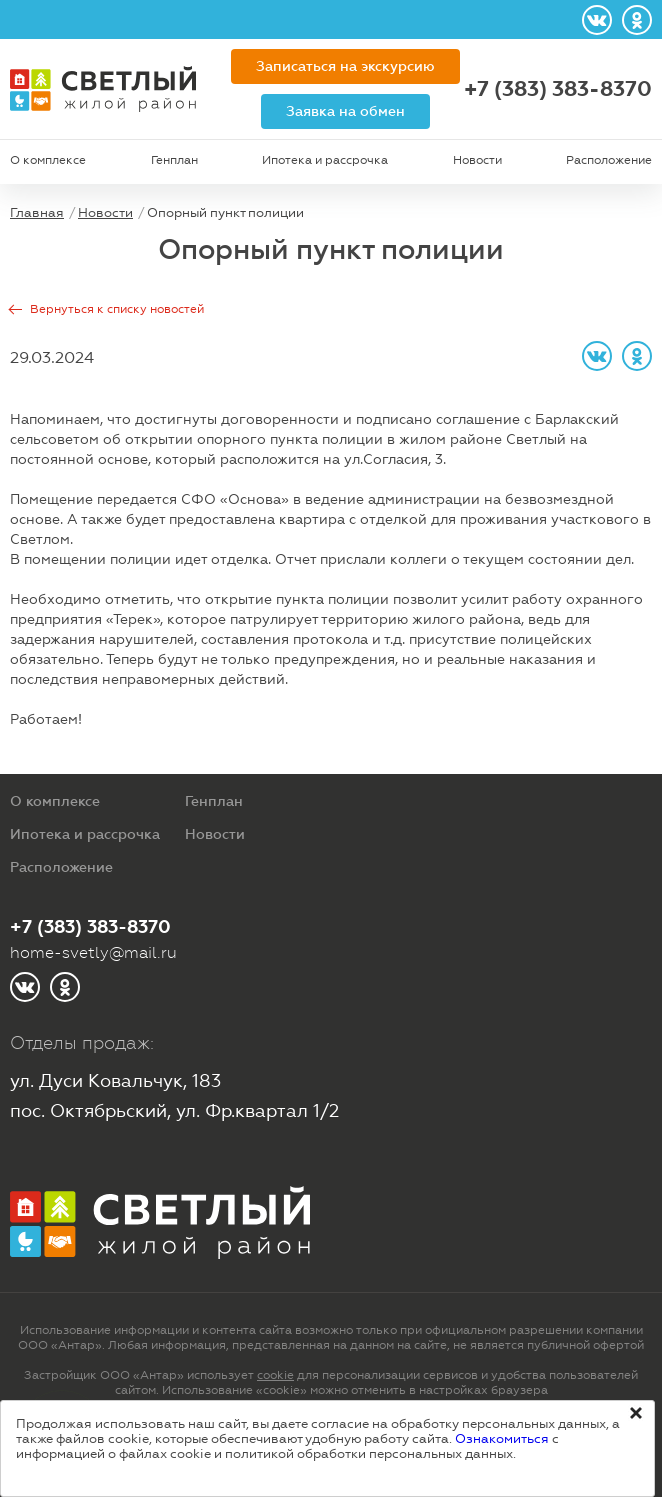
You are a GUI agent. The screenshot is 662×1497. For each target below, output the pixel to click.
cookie (275, 1375)
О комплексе (48, 160)
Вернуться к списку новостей (117, 309)
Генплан (174, 160)
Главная (37, 212)
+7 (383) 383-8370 (558, 89)
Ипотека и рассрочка (325, 160)
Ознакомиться (502, 1438)
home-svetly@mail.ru (93, 952)
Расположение (609, 160)
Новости (477, 160)
